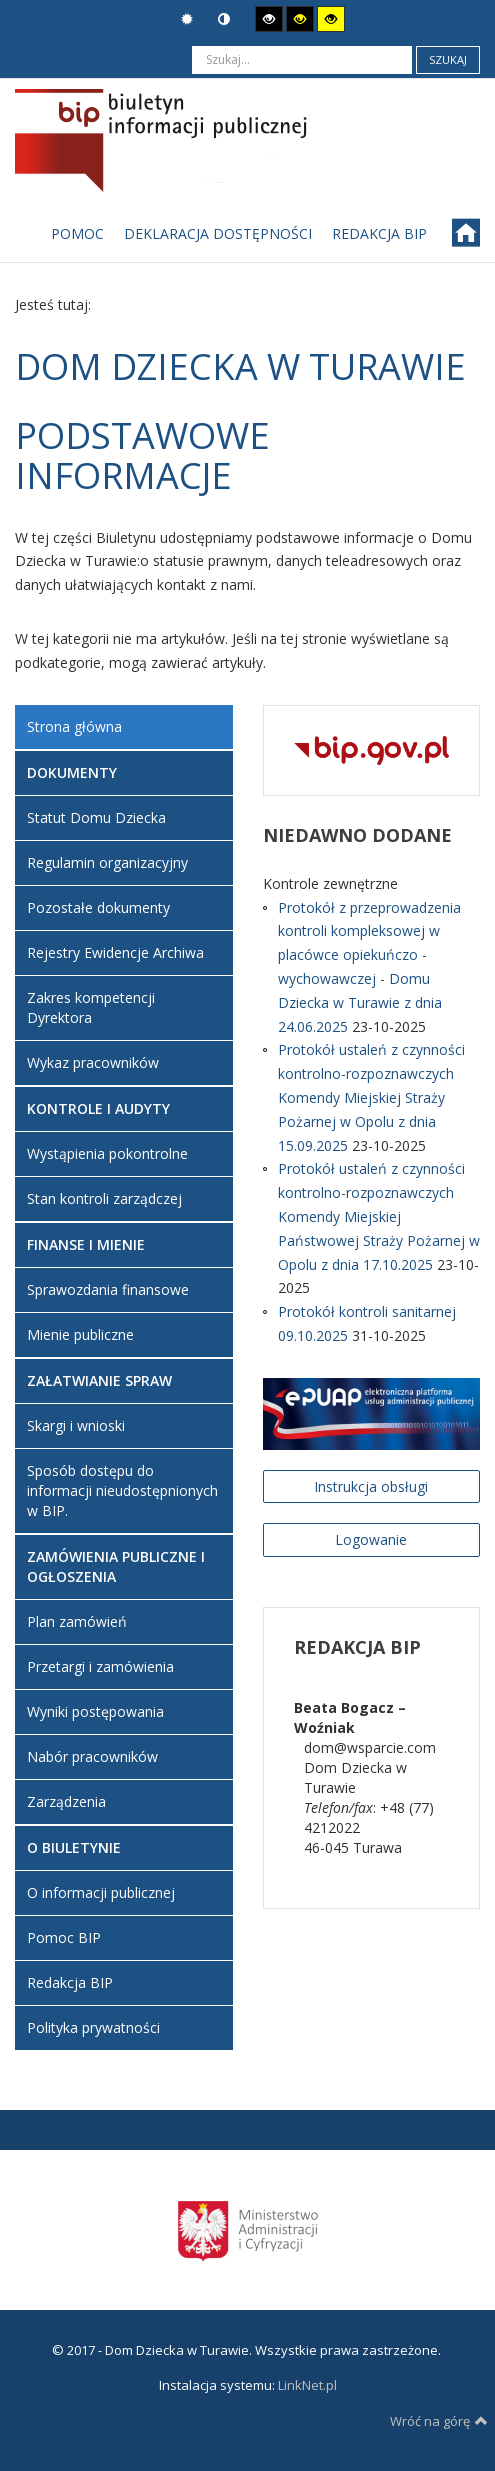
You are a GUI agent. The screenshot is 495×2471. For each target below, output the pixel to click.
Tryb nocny (224, 19)
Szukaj (448, 59)
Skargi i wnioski (76, 1425)
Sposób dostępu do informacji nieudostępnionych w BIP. (122, 1490)
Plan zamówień (77, 1621)
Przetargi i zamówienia (100, 1666)
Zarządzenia (66, 1801)
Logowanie (371, 1539)
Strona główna (74, 726)
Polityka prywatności (93, 2027)
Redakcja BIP (70, 1982)
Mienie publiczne (80, 1334)
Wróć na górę (439, 2421)
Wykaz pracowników (93, 1062)
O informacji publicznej (101, 1892)
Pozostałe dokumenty (98, 907)
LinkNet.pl (307, 2385)
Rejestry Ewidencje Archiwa (115, 952)
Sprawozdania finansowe (108, 1289)
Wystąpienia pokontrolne (107, 1153)
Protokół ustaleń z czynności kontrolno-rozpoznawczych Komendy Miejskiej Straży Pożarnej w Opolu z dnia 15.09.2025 (371, 1097)
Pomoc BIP (64, 1937)
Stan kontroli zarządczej (104, 1198)
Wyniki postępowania (95, 1711)
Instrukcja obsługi (371, 1486)
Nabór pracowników (92, 1756)
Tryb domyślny (187, 19)
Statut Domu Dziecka (96, 817)
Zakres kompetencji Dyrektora (91, 1007)
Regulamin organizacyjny (107, 862)
